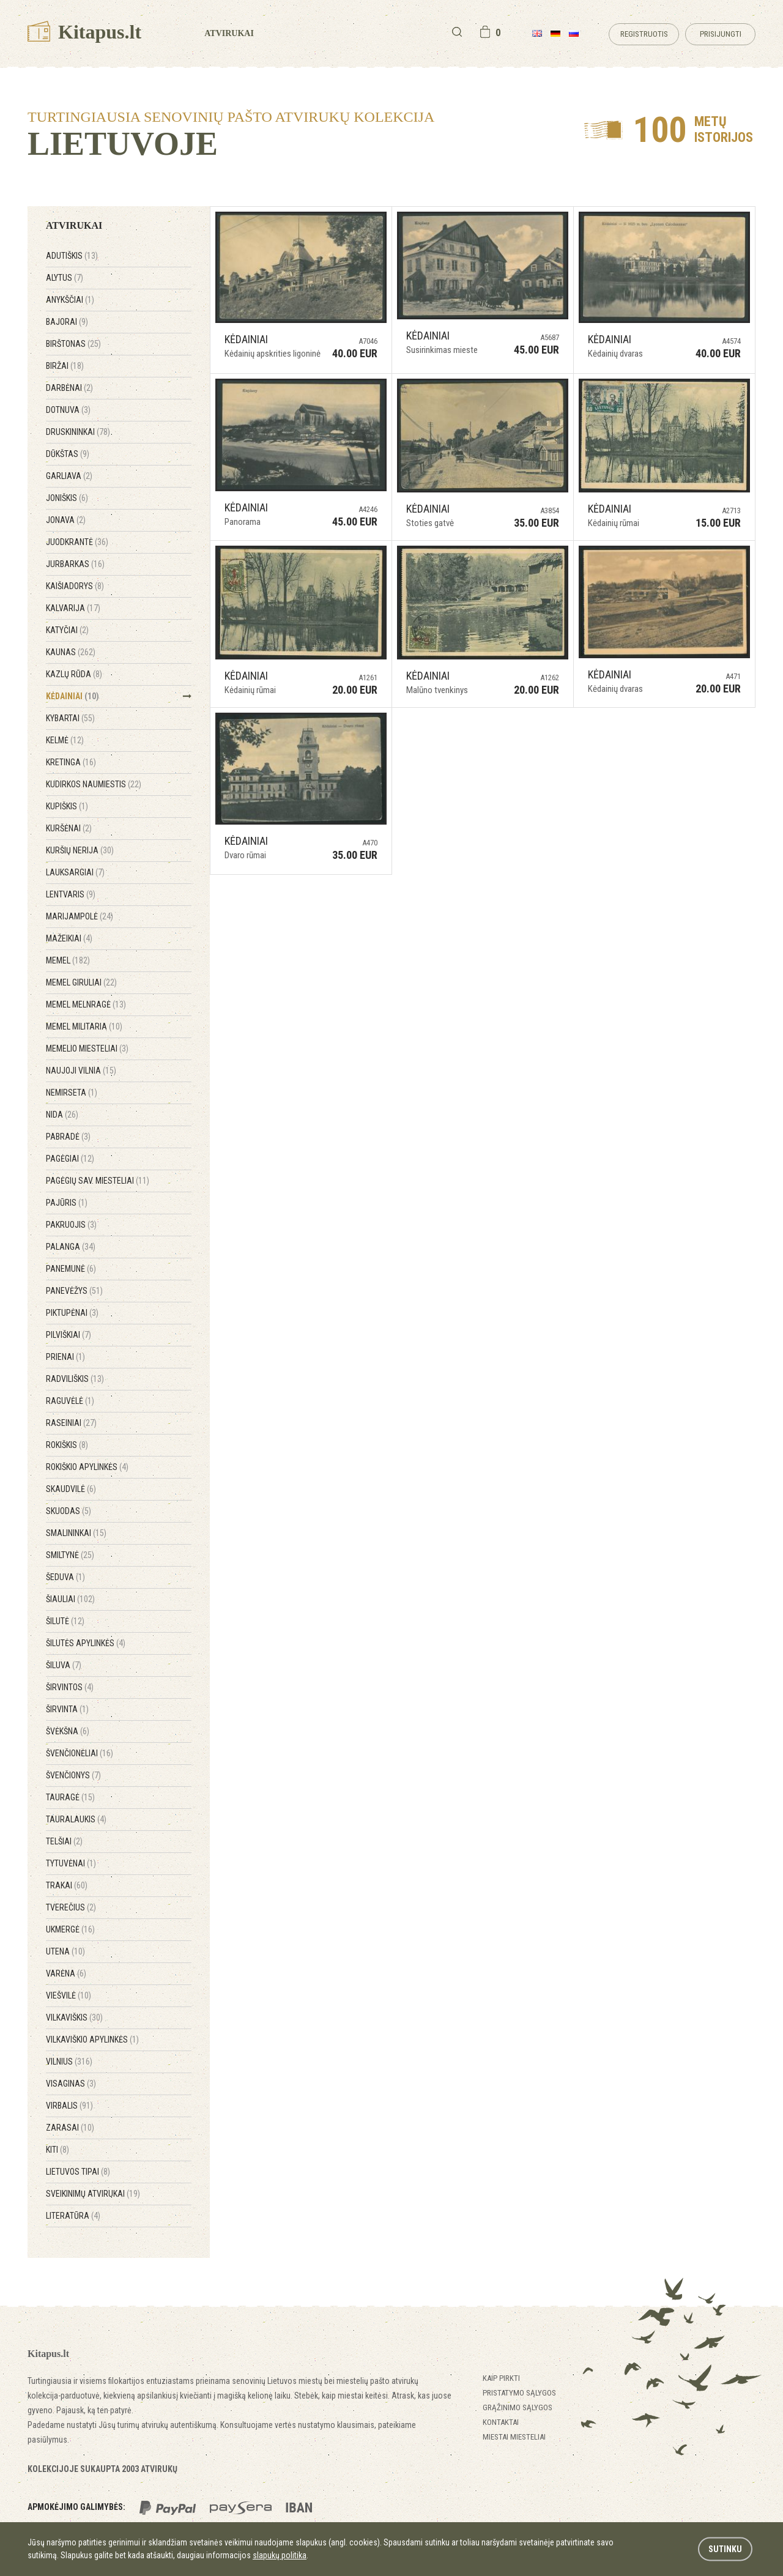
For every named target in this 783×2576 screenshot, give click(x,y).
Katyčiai (67, 630)
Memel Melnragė (86, 1004)
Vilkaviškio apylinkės (92, 2039)
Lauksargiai (75, 872)
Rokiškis (67, 1445)
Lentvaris (70, 894)
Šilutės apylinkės (85, 1643)
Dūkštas (67, 454)
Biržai (65, 366)
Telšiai (64, 1841)
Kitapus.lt (84, 32)
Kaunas (70, 652)
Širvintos (70, 1687)
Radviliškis (75, 1379)
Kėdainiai (72, 696)
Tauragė (70, 1797)
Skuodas (68, 1511)
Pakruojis (71, 1225)
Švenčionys (73, 1775)
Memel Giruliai (81, 982)
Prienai (65, 1357)
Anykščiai (70, 300)
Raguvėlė (70, 1401)
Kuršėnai (69, 828)
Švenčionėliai (79, 1753)
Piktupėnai (72, 1313)
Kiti (57, 2150)
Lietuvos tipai (78, 2172)
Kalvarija (73, 608)
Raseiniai (71, 1423)
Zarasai (70, 2127)
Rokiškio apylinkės (87, 1467)
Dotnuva (68, 410)
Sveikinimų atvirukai (93, 2194)
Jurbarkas (75, 564)
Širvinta (67, 1709)
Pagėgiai (70, 1159)
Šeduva (65, 1577)
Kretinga (71, 762)
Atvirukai (229, 33)
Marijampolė (79, 916)
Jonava (66, 520)
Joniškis (67, 498)
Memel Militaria (84, 1026)
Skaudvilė (71, 1489)
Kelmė (65, 740)
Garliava (69, 476)
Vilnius (69, 2061)
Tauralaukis (76, 1819)
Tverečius (71, 1907)
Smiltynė (70, 1555)
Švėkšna (67, 1731)
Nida (62, 1114)
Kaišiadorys (75, 586)
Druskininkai (78, 432)
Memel (68, 960)
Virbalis (69, 2105)
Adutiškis (72, 256)
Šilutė (65, 1621)
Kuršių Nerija (80, 850)
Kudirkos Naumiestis (93, 784)
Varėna (66, 1973)
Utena (65, 1951)
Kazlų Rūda (74, 674)
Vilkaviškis (74, 2017)
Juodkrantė (77, 542)
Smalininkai (76, 1533)
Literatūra (73, 2216)
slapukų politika (279, 2555)
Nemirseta (71, 1092)
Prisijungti (720, 34)
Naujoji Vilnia (81, 1070)
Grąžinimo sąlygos (517, 2407)
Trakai (66, 1885)
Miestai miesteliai (514, 2436)
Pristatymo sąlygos (519, 2392)
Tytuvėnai (71, 1863)
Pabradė (68, 1136)
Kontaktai (501, 2422)
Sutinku (725, 2549)
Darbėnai (69, 388)
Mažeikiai (69, 938)
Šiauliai (70, 1599)
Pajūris (66, 1203)
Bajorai (67, 322)
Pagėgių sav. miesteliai (97, 1181)
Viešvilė (68, 1995)
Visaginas (71, 2083)
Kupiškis (67, 806)
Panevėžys (74, 1291)
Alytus (64, 278)
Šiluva (63, 1665)
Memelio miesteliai (87, 1048)
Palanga (70, 1247)
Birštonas (73, 344)
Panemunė (71, 1269)
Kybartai (70, 718)
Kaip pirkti (501, 2378)
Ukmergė (70, 1929)
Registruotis (644, 34)
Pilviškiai (68, 1335)
